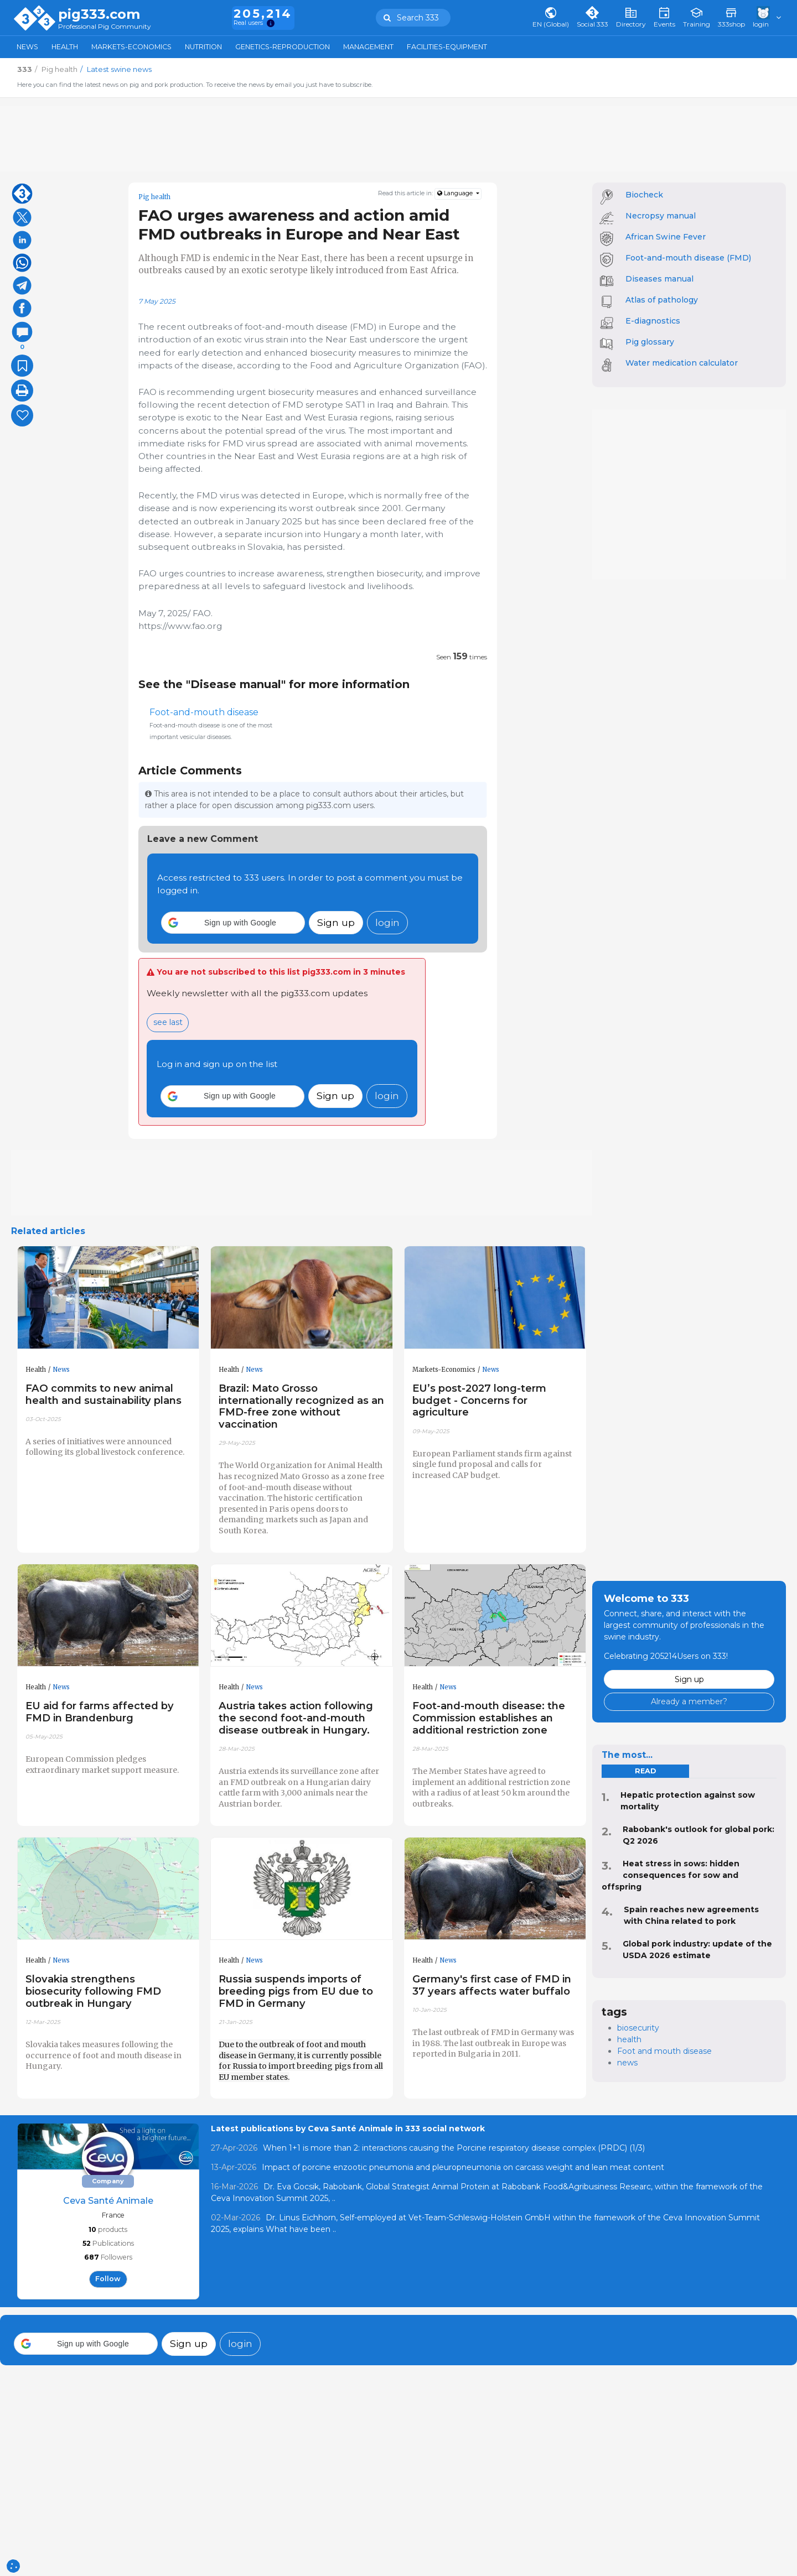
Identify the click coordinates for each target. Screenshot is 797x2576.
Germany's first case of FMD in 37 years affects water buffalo (491, 1985)
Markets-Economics (131, 47)
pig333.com (99, 14)
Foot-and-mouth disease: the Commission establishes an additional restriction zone (488, 1717)
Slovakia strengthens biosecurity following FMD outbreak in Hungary (93, 1991)
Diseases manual (659, 279)
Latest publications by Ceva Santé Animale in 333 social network (348, 2128)
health (629, 2039)
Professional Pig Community (104, 26)
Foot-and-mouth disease (203, 712)
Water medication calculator (681, 363)
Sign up (336, 922)
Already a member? (689, 1701)
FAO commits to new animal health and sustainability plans (103, 1394)
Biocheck (644, 195)
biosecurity (638, 2028)
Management (368, 47)
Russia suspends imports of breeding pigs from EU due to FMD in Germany (296, 1991)
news (627, 2063)
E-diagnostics (652, 321)
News (27, 47)
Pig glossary (649, 342)
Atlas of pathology (661, 300)
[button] (233, 923)
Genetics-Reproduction (282, 47)
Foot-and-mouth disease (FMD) (688, 258)
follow (108, 2279)
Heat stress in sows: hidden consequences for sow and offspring (670, 1875)
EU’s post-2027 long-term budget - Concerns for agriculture (479, 1400)
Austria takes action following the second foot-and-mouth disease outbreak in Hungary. (296, 1717)
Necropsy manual (660, 216)
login (387, 922)
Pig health (154, 197)
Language (455, 193)
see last (168, 1022)
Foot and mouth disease (664, 2051)
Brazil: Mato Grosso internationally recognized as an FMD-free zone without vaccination (301, 1406)
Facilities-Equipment (447, 47)
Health (64, 47)
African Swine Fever (665, 237)
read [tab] (645, 1771)
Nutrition (203, 47)
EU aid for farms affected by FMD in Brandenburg (99, 1711)
